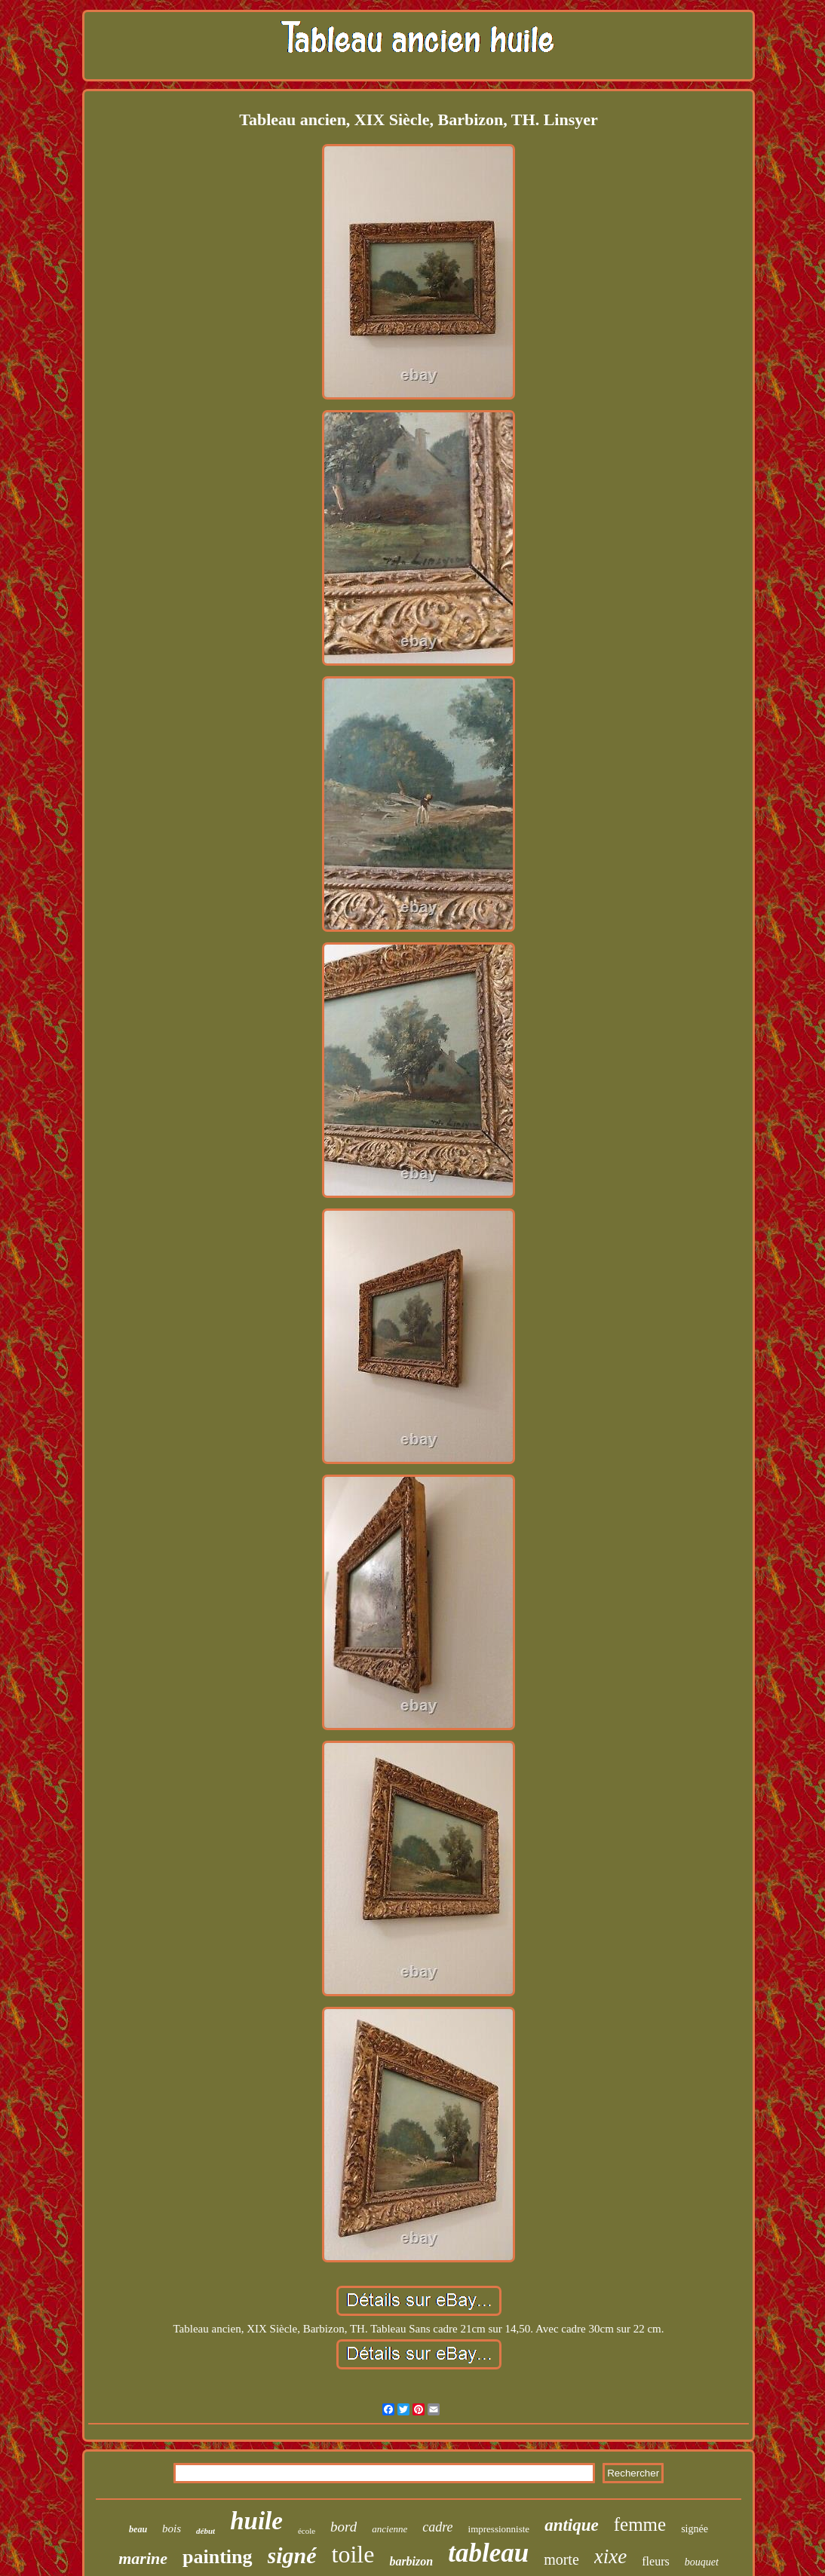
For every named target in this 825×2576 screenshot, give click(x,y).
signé (292, 2555)
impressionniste (499, 2529)
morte (561, 2559)
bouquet (702, 2562)
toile (353, 2554)
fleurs (655, 2561)
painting (217, 2557)
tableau (488, 2553)
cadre (437, 2527)
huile (256, 2521)
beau (138, 2529)
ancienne (389, 2529)
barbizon (411, 2561)
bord (343, 2527)
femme (640, 2524)
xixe (610, 2556)
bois (171, 2528)
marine (142, 2558)
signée (694, 2529)
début (205, 2530)
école (306, 2530)
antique (571, 2525)
